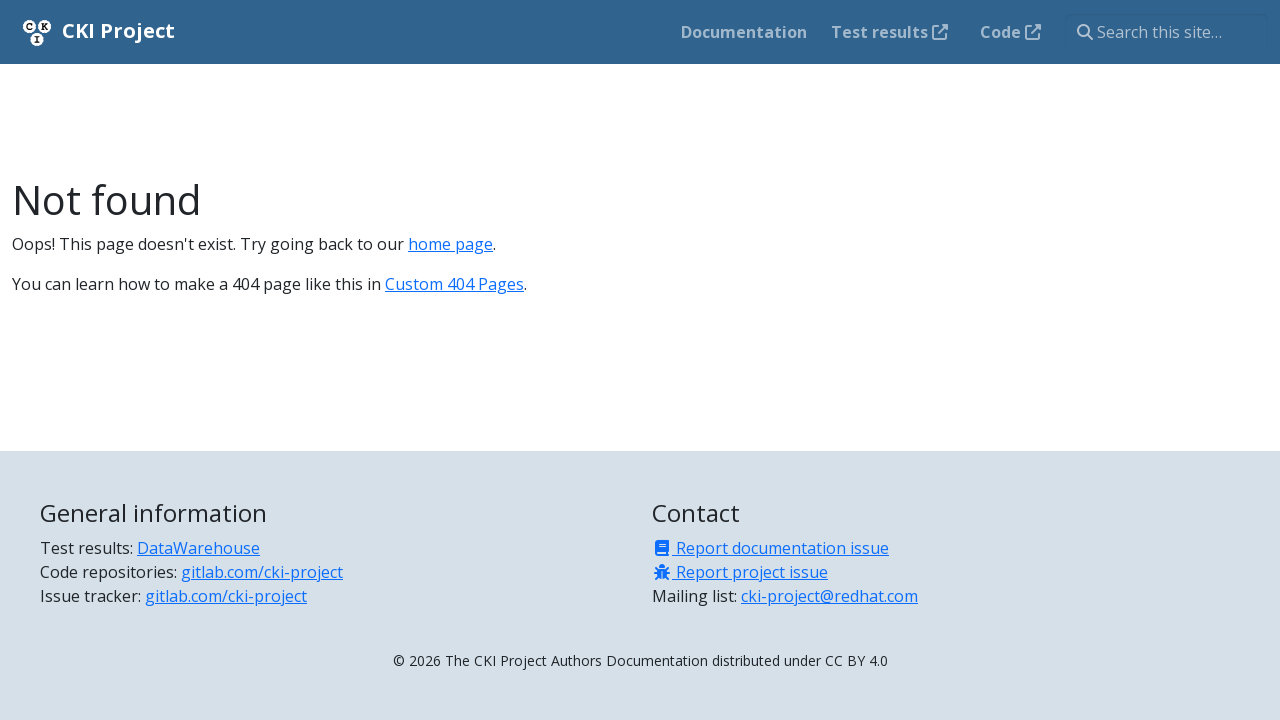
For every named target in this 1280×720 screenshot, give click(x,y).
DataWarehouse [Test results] (198, 548)
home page (450, 244)
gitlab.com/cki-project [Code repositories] (262, 572)
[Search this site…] (1166, 32)
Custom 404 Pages (454, 284)
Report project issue (740, 572)
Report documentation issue (770, 548)
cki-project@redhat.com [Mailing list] (829, 596)
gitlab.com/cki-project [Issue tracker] (226, 596)
